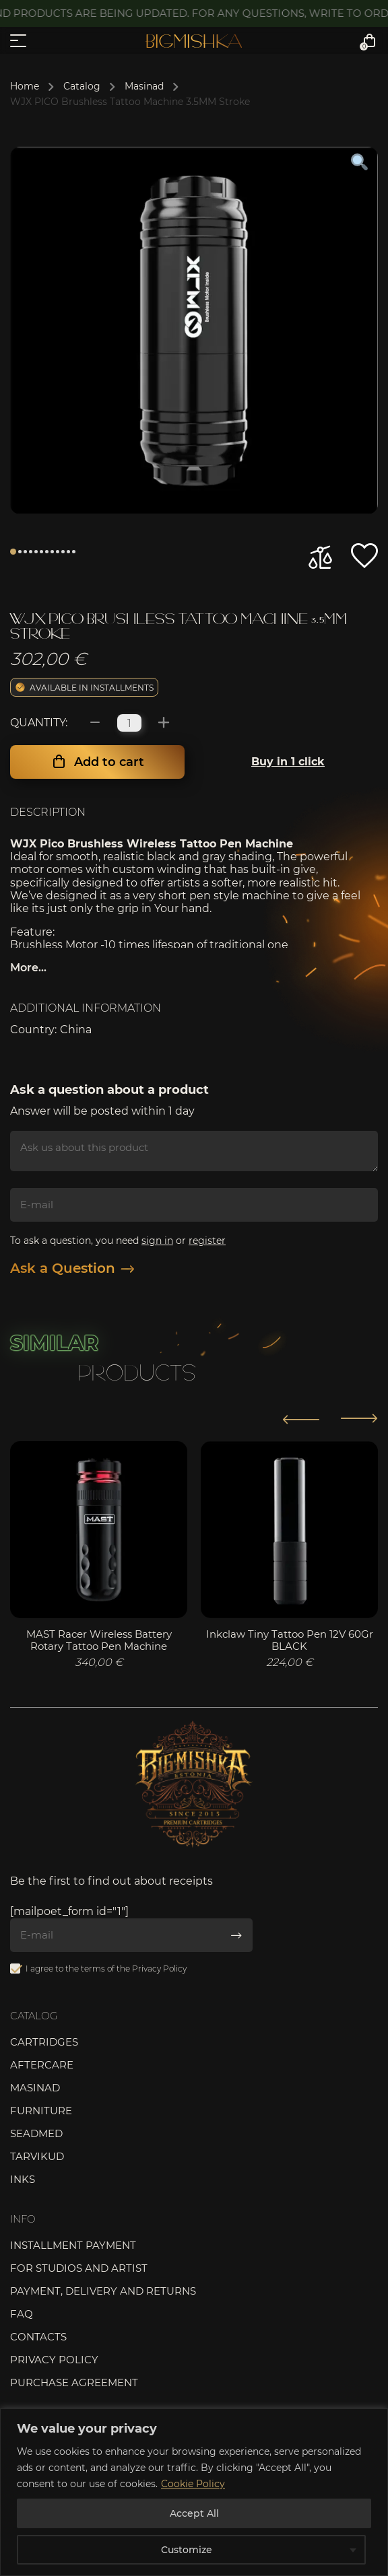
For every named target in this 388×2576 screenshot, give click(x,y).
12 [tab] (73, 551)
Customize (186, 2550)
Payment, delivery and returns (103, 2291)
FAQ (21, 2313)
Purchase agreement (74, 2382)
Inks (22, 2179)
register (207, 1241)
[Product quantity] (129, 723)
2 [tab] (20, 551)
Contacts (38, 2336)
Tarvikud (37, 2156)
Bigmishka (194, 41)
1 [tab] (13, 552)
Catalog (81, 86)
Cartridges (44, 2041)
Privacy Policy (159, 1968)
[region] (194, 2492)
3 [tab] (25, 551)
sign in (157, 1241)
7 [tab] (46, 551)
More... (28, 967)
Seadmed (36, 2133)
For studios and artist (79, 2268)
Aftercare (41, 2064)
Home (24, 86)
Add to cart (109, 762)
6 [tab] (41, 551)
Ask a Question (72, 1268)
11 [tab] (68, 551)
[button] (364, 556)
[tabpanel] (194, 330)
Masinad (144, 86)
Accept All (194, 2513)
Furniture (41, 2110)
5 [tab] (36, 551)
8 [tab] (52, 551)
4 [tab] (30, 551)
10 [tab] (63, 551)
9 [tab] (57, 551)
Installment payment (73, 2245)
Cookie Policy (193, 2484)
